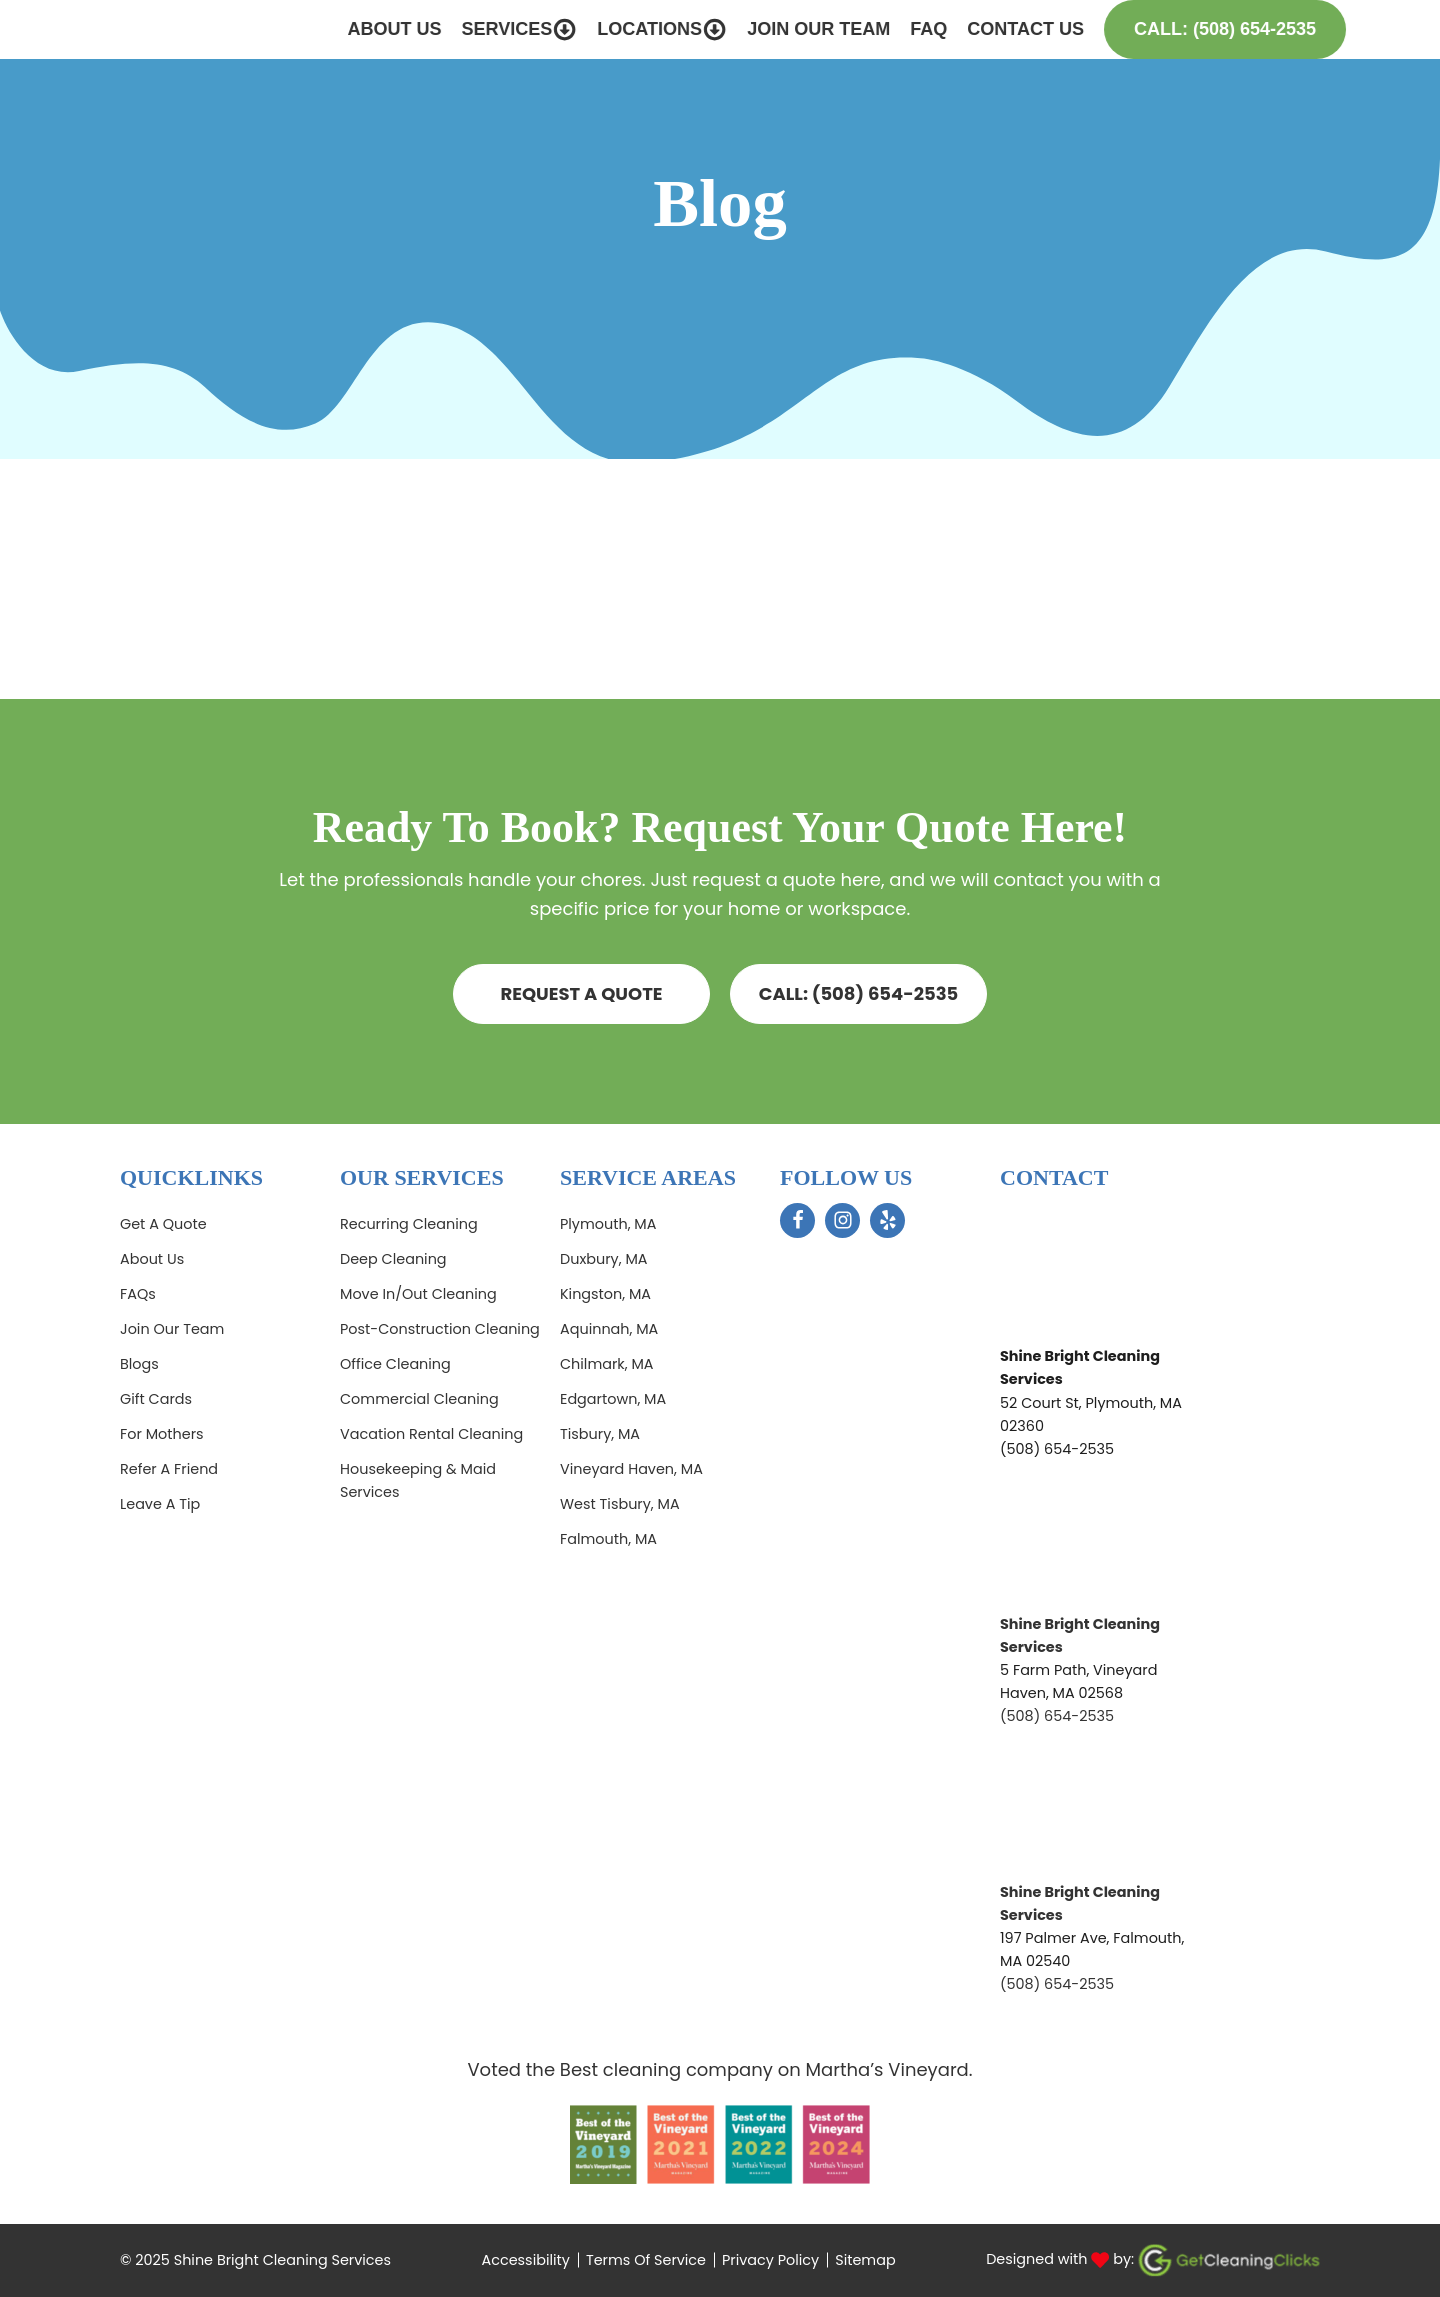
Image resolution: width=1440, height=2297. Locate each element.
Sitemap (865, 2260)
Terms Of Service (646, 2260)
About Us (368, 29)
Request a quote (581, 993)
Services (493, 29)
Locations (636, 29)
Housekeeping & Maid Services (418, 1480)
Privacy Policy (770, 2260)
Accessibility (526, 2260)
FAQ (902, 29)
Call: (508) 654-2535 (1199, 29)
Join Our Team (792, 29)
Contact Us (999, 29)
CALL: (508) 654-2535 (859, 993)
